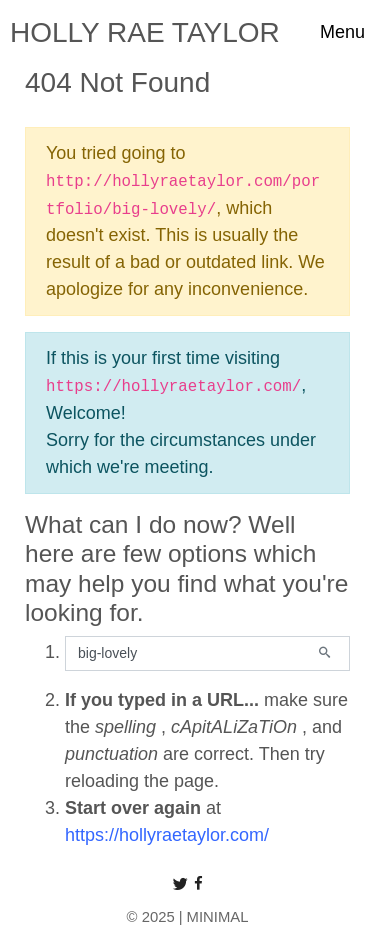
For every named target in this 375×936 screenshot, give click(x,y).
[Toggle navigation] (342, 32)
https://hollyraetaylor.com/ (167, 835)
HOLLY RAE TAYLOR (145, 32)
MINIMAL (218, 917)
